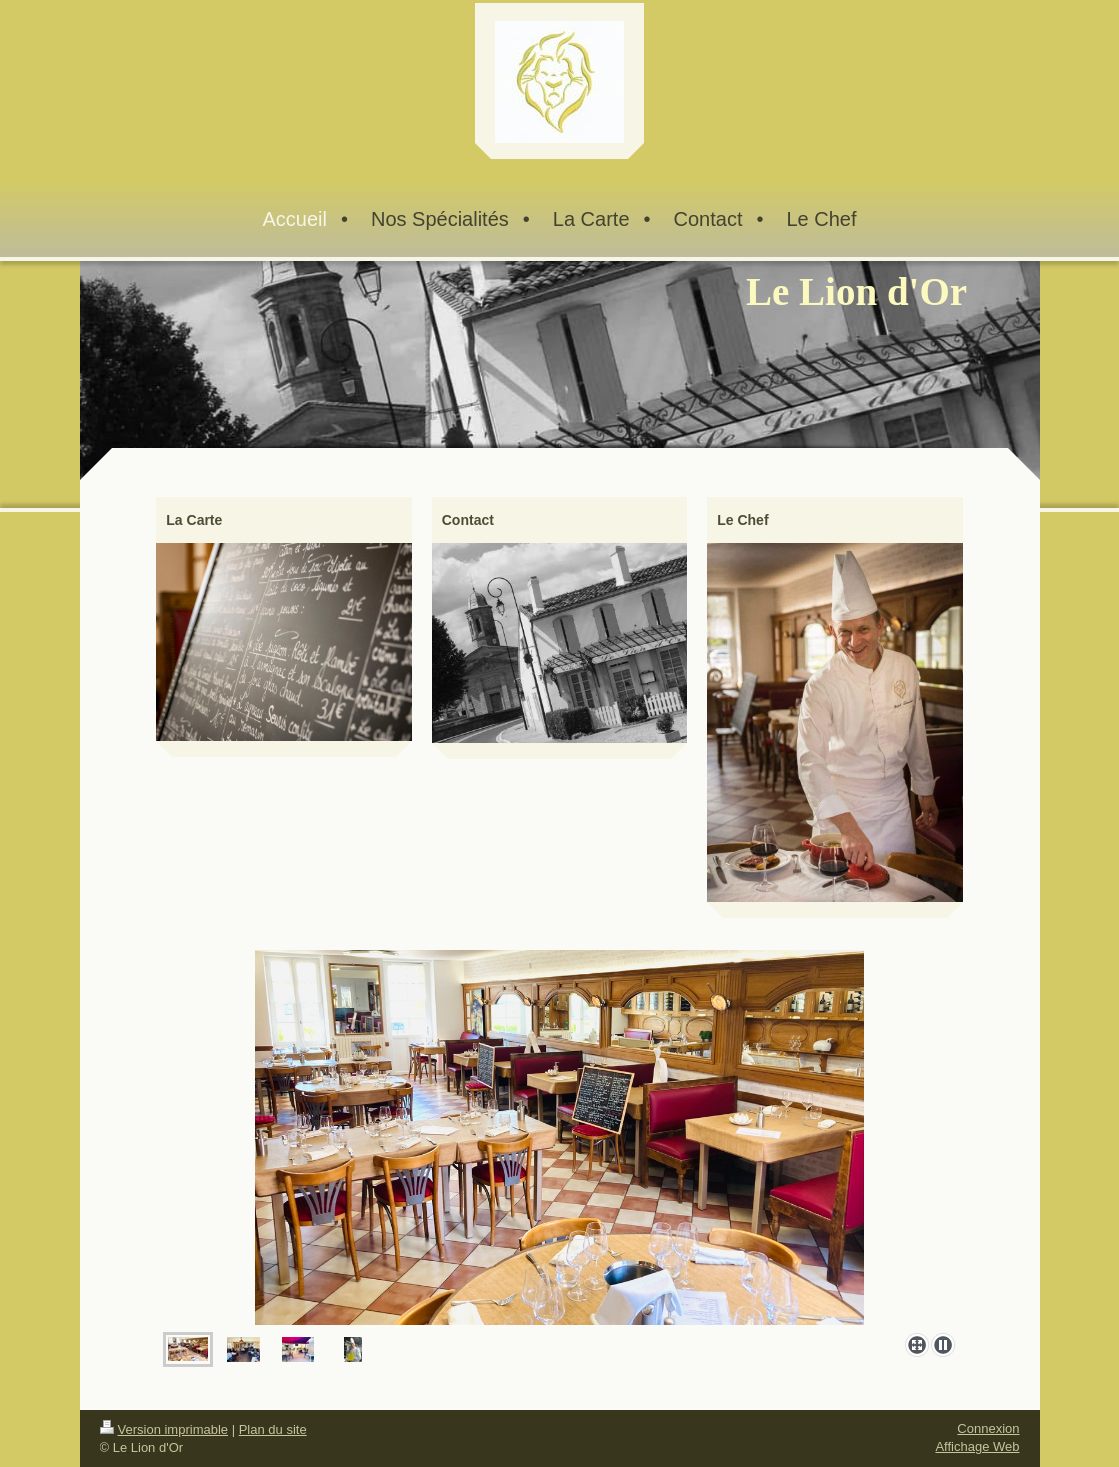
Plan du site (273, 1429)
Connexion (988, 1428)
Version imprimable (164, 1429)
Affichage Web (977, 1446)
